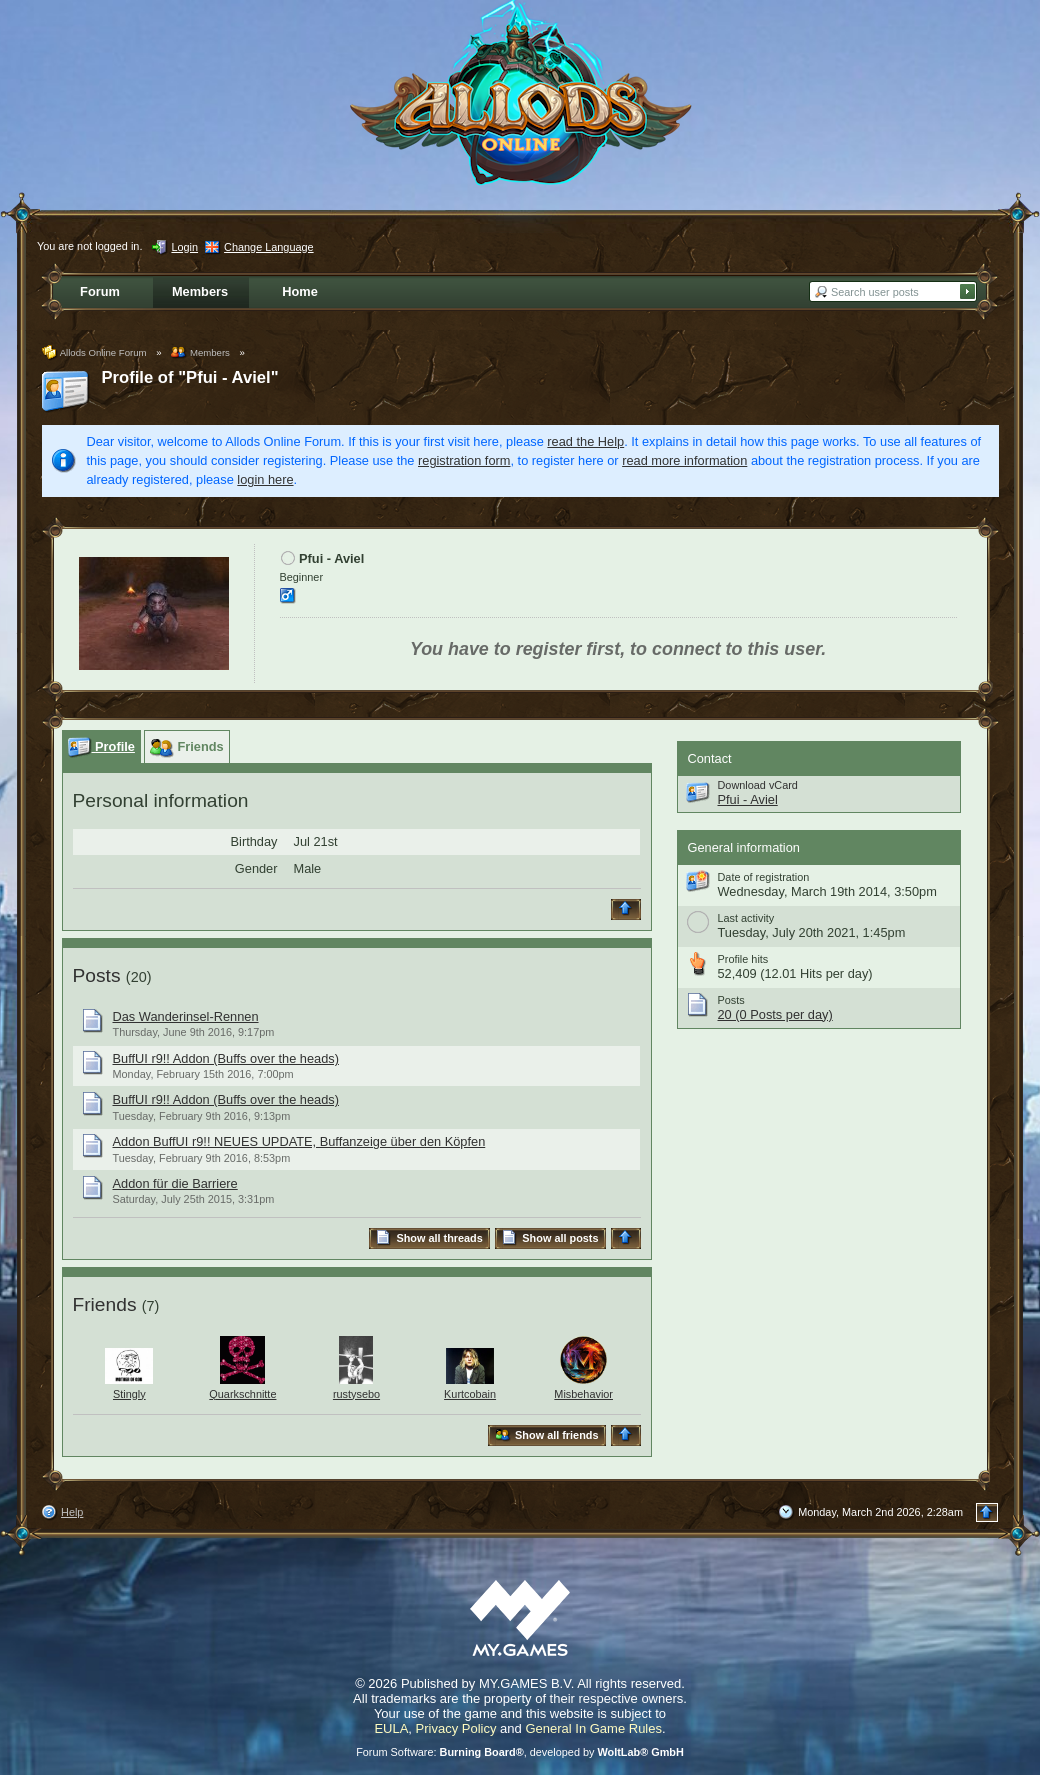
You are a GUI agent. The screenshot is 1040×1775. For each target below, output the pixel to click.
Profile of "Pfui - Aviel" (190, 377)
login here (265, 479)
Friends (105, 1304)
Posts (97, 975)
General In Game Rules (593, 1728)
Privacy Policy (456, 1728)
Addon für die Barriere (175, 1183)
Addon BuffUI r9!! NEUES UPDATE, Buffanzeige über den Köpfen (299, 1141)
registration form (464, 460)
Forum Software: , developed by (520, 1752)
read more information (684, 460)
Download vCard (758, 785)
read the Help (585, 441)
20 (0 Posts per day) (775, 1014)
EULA (391, 1728)
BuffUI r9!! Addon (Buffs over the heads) (226, 1058)
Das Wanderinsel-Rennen (186, 1016)
